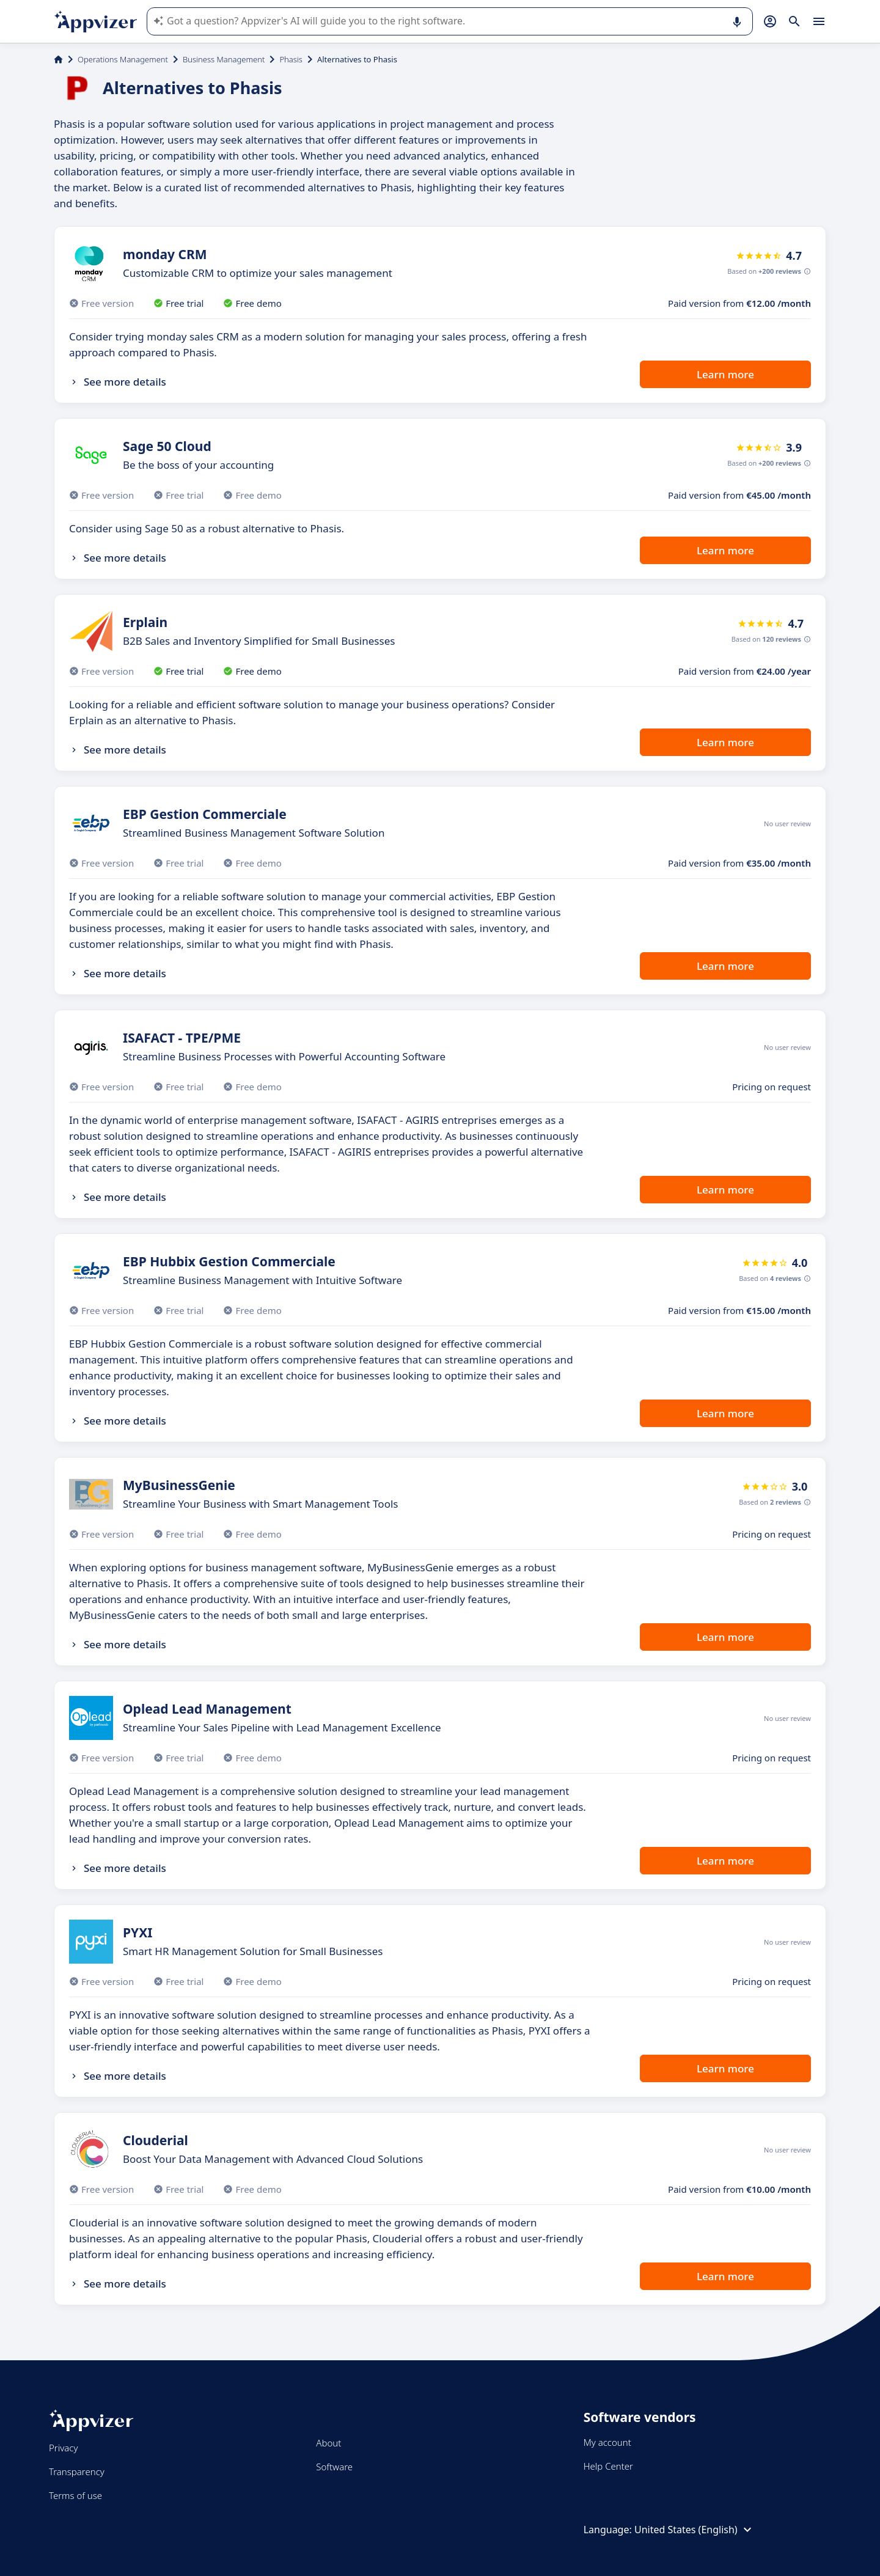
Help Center (608, 2466)
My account (607, 2442)
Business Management (224, 59)
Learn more (725, 374)
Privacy (63, 2448)
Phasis (290, 59)
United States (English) (694, 2529)
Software (334, 2466)
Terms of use (75, 2495)
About (328, 2443)
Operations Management (123, 59)
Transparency (77, 2471)
